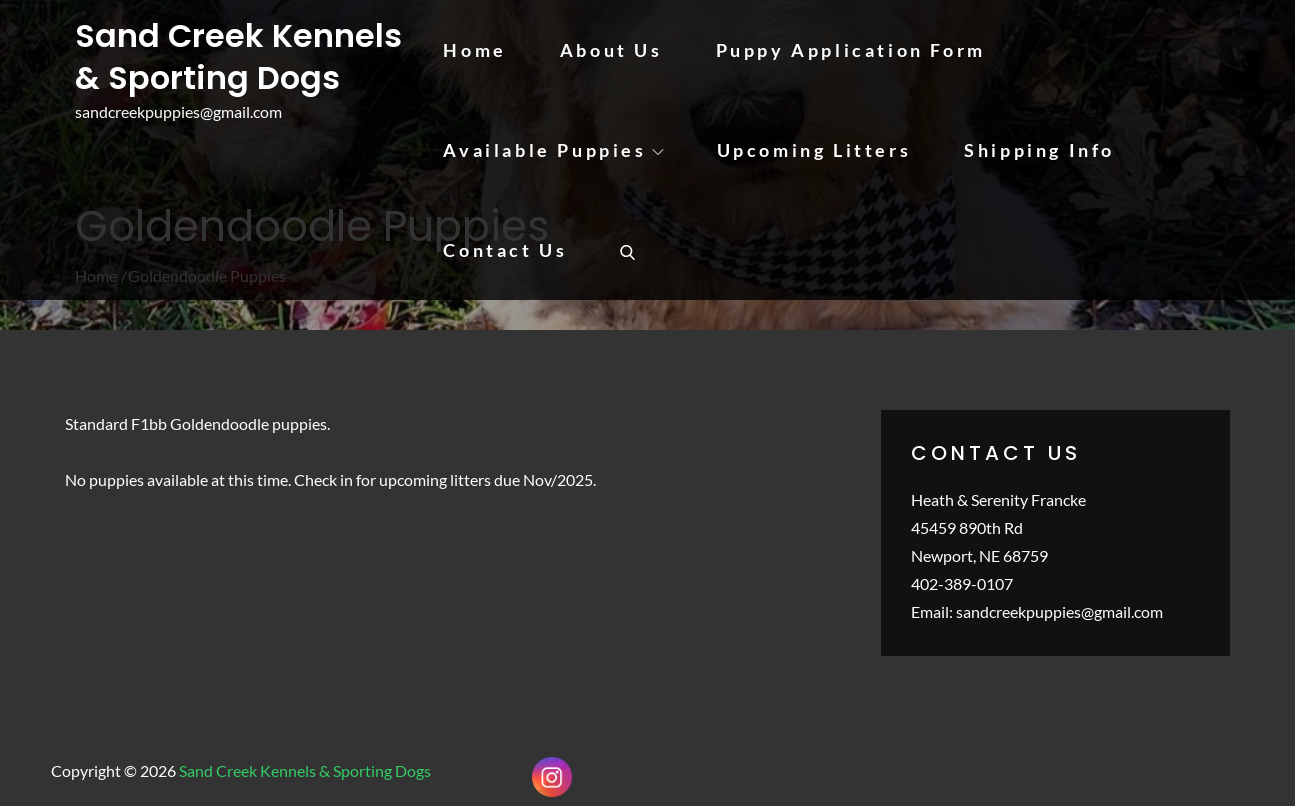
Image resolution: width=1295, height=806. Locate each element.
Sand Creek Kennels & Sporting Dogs (238, 56)
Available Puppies (553, 150)
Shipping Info (1039, 150)
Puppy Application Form (851, 50)
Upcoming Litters (814, 150)
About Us (611, 50)
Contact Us (505, 250)
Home (474, 50)
